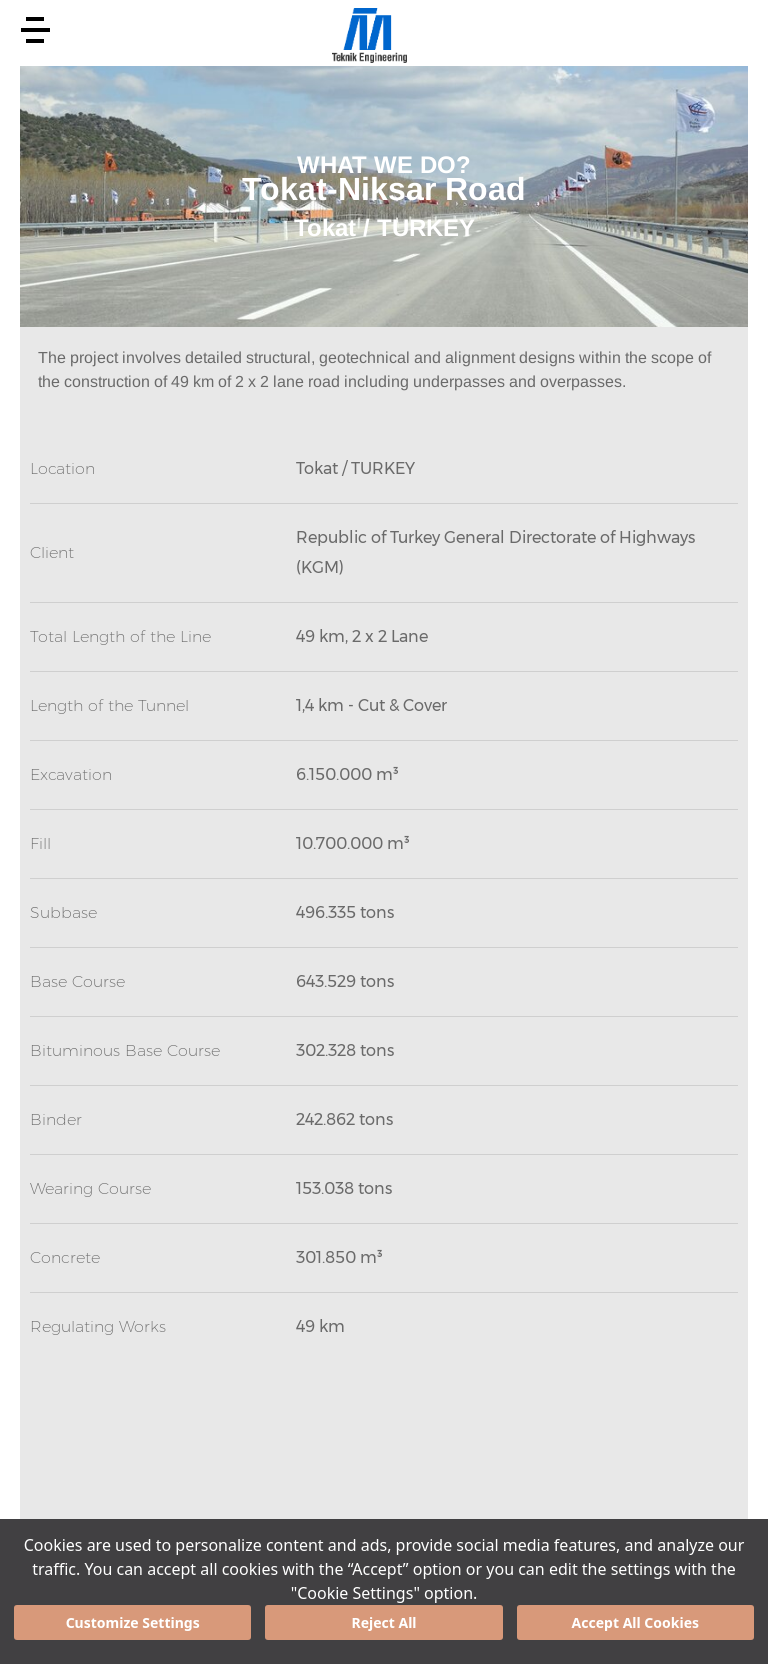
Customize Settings (133, 1622)
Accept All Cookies (635, 1622)
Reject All (383, 1622)
